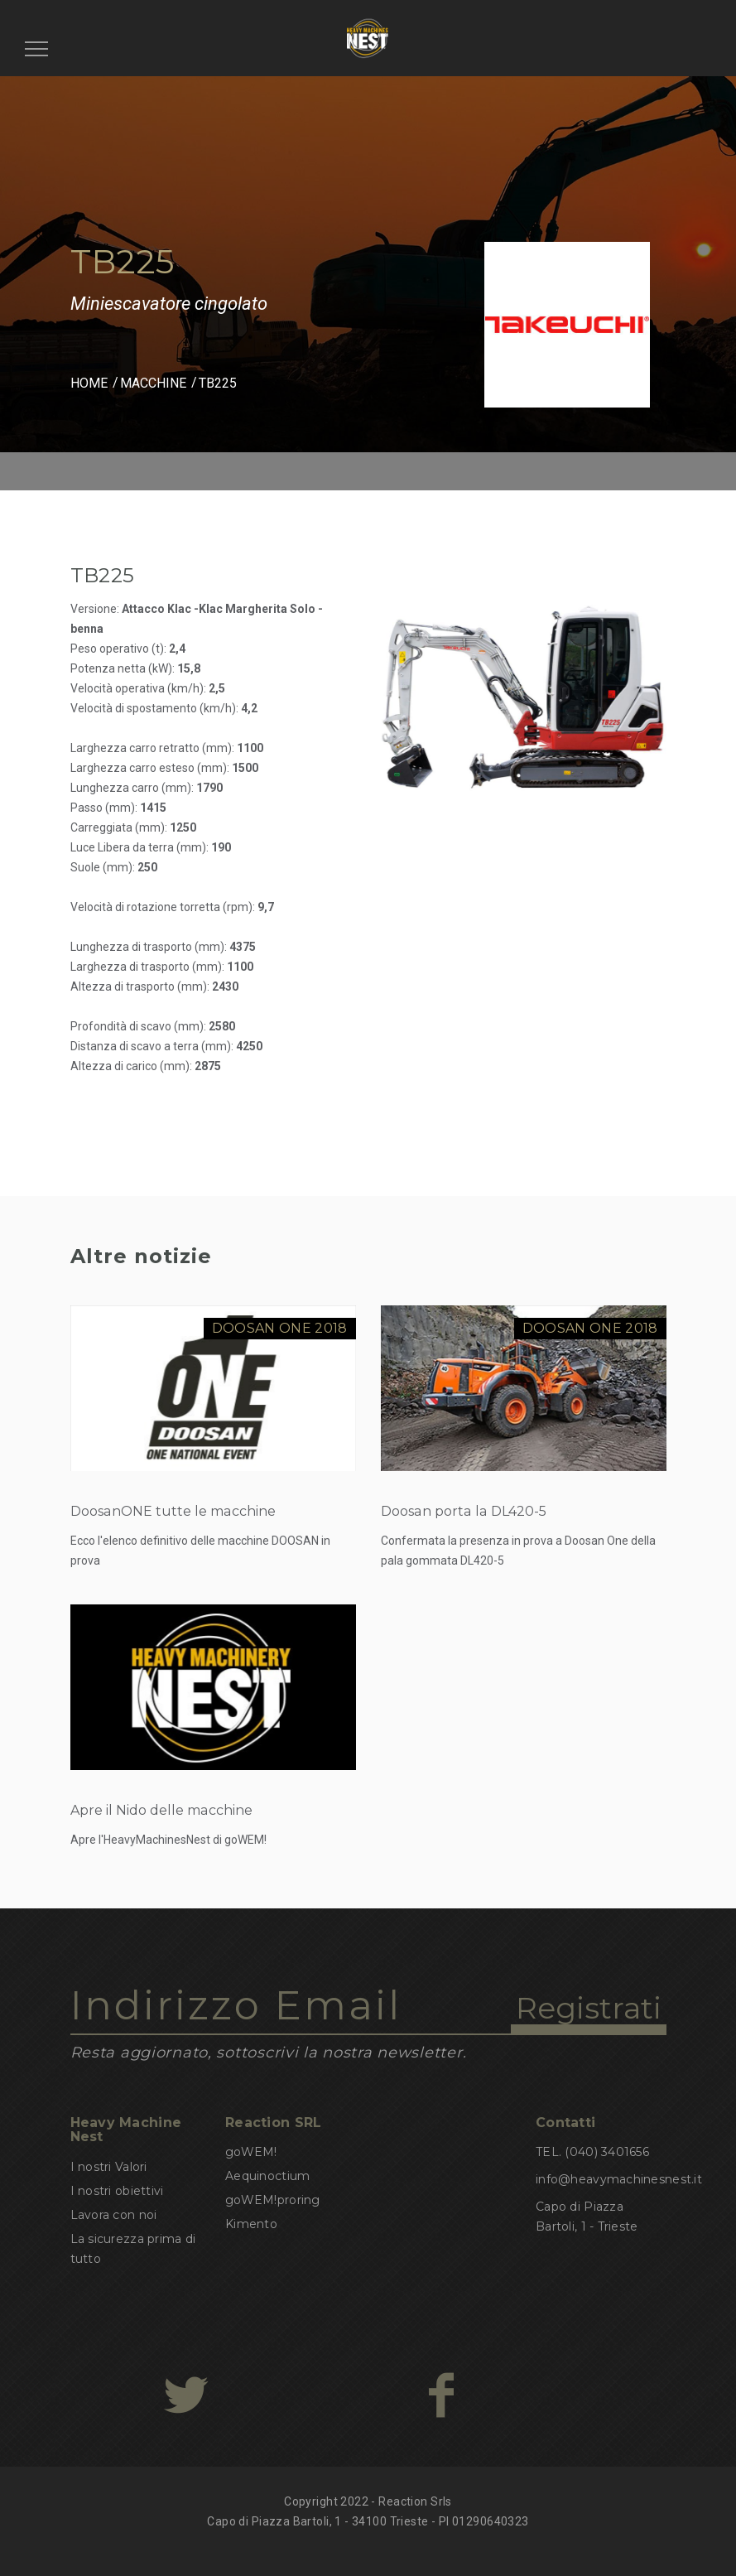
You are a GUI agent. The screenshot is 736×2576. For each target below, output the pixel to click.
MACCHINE (153, 383)
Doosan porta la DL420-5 (463, 1511)
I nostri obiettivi (117, 2190)
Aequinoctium (267, 2175)
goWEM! (251, 2151)
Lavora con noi (113, 2214)
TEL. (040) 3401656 (592, 2151)
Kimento (251, 2224)
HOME (89, 383)
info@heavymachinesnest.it (619, 2179)
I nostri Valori (108, 2166)
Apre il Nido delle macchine (161, 1810)
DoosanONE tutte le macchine (173, 1511)
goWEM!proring (272, 2199)
